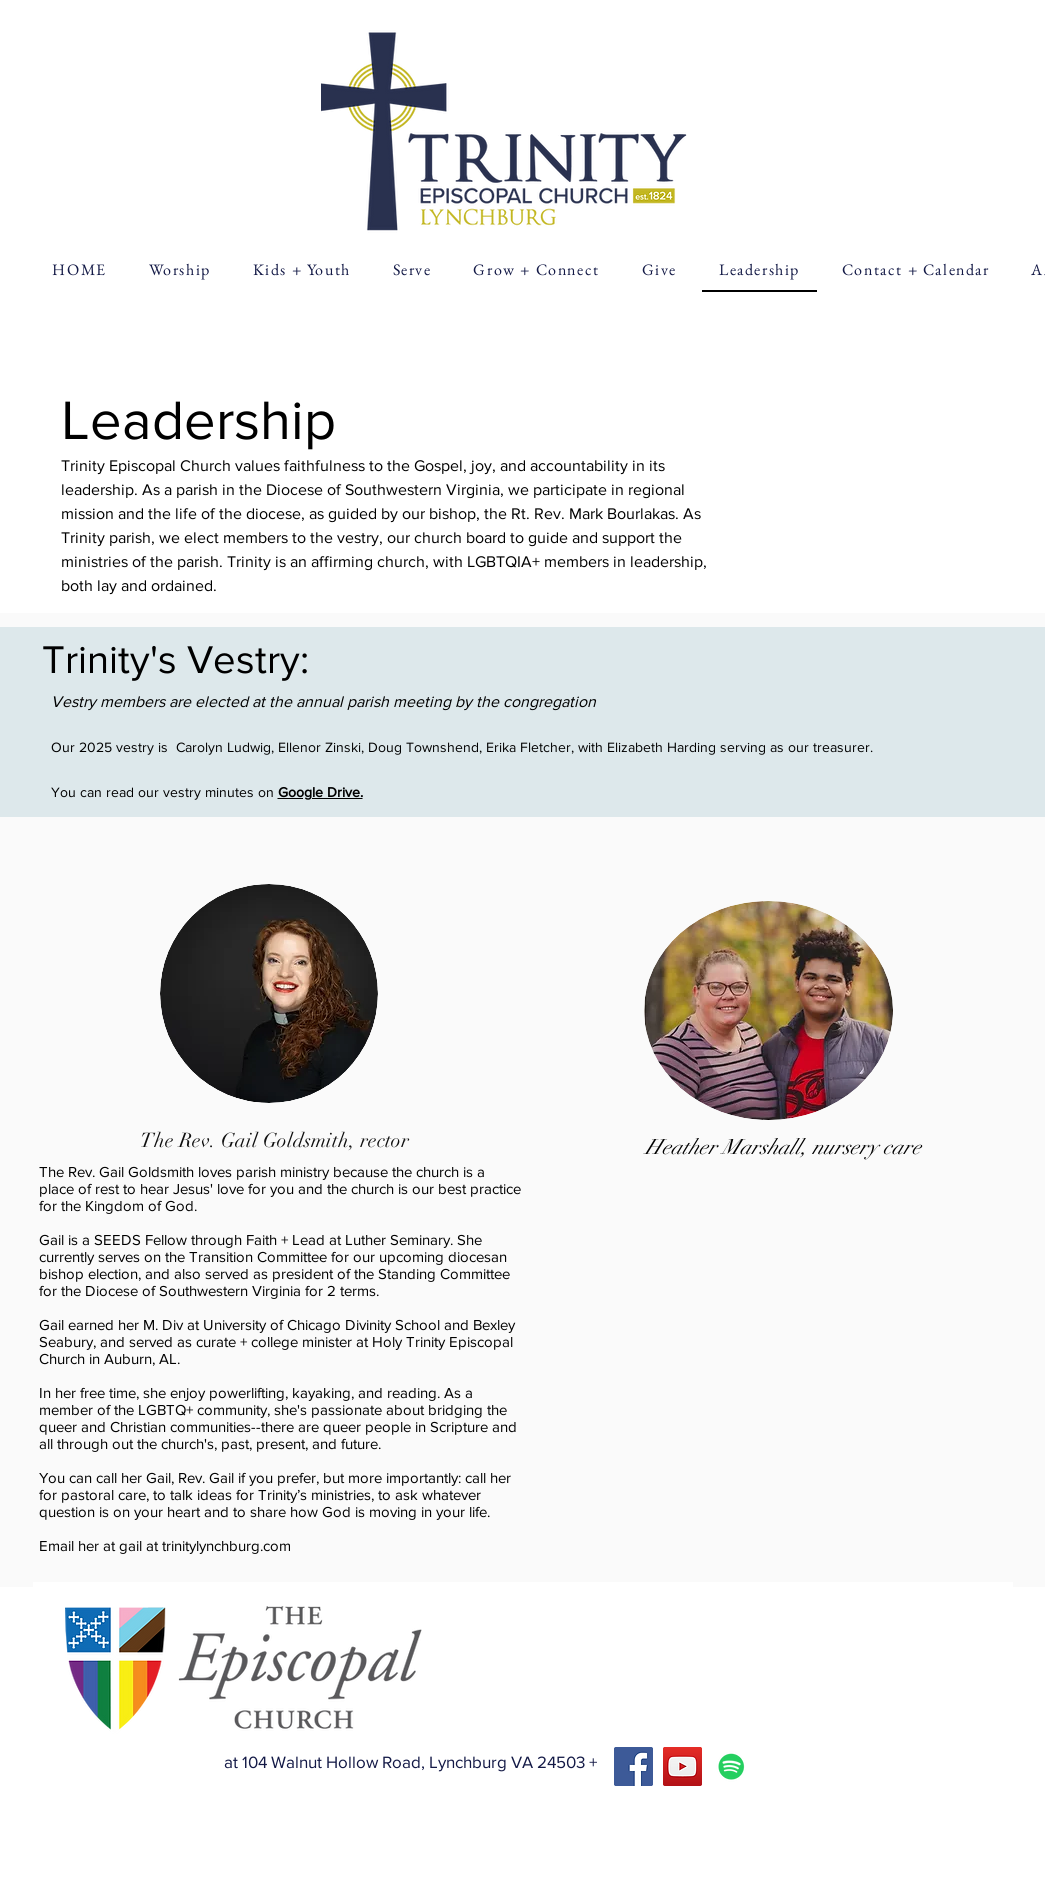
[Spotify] (731, 1766)
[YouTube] (682, 1766)
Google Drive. (320, 792)
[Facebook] (633, 1766)
